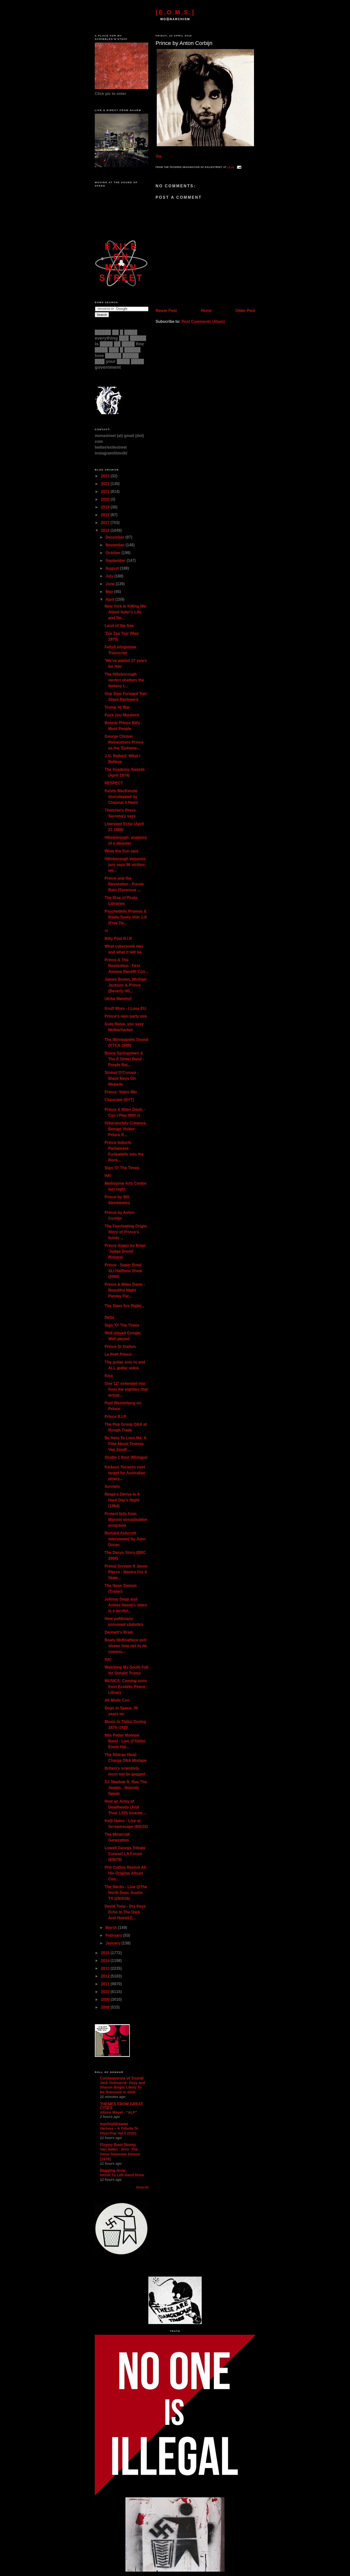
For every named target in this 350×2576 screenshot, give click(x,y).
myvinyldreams (114, 2124)
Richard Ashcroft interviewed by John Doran (125, 1539)
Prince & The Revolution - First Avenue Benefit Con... (126, 966)
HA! (108, 1175)
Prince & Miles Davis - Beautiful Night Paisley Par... (125, 1290)
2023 (106, 476)
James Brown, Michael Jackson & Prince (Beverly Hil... (125, 985)
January (113, 1943)
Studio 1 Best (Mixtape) (126, 1457)
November (115, 545)
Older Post (245, 310)
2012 (106, 1976)
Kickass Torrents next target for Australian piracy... (125, 1473)
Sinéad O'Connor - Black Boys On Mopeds (122, 1078)
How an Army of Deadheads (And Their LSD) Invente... (125, 1807)
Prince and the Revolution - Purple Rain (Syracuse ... (124, 884)
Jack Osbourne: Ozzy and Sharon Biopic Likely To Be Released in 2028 (122, 2087)
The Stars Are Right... (124, 1306)
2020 (106, 499)
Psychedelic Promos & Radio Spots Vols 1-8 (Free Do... (126, 917)
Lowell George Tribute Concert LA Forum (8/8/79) (125, 1854)
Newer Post (166, 310)
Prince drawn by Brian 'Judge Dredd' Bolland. (125, 1251)
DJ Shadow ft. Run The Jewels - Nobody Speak (126, 1788)
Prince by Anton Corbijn (184, 43)
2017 (106, 523)
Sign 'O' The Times (122, 1168)
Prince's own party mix (126, 1016)
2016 (106, 530)
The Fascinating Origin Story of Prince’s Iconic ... (126, 1232)
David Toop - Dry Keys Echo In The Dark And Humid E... (125, 1912)
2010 (106, 1992)
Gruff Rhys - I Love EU (125, 1008)
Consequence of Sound (121, 2078)
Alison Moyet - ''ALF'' (118, 2112)
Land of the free (119, 626)
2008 (106, 2007)
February (114, 1935)
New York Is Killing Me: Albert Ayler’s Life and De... (126, 612)
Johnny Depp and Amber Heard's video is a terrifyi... (126, 1605)
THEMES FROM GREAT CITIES (121, 2106)
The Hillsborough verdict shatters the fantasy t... (124, 680)
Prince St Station (120, 1346)
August (112, 568)
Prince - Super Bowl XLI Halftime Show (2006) (123, 1271)
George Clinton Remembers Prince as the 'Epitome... (124, 742)
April (110, 599)
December (115, 537)
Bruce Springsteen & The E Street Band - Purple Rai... (124, 1059)
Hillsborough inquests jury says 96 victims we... (125, 865)
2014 (106, 1961)
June (110, 584)
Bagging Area (112, 2170)
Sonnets (112, 1486)
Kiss (109, 1376)
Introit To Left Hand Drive (122, 2175)
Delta (109, 1317)
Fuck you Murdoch (122, 715)
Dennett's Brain (119, 1632)
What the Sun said (121, 851)
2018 (106, 515)
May (109, 592)
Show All (142, 2187)
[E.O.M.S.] (175, 12)
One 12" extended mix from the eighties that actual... (126, 1389)
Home (206, 310)
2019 (106, 507)
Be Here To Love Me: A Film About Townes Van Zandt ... (125, 1444)
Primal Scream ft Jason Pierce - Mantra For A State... (126, 1572)
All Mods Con (117, 1700)
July (109, 576)
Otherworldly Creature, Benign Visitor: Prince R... (126, 1129)
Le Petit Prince (118, 1354)
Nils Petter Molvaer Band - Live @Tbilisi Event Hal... (125, 1741)
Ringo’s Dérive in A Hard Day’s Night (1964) (122, 1500)
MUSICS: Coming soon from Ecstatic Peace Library (126, 1687)
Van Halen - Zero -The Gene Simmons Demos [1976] (120, 2154)
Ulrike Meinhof (118, 999)
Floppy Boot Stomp (118, 2145)
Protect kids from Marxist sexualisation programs (126, 1519)
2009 (106, 1999)
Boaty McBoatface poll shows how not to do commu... (126, 1646)
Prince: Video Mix (121, 1092)
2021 (106, 491)
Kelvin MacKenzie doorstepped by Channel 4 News (121, 796)
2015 (106, 1953)
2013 (106, 1968)
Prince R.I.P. (116, 1416)
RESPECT (114, 783)
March (111, 1928)
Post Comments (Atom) (203, 321)
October (113, 553)
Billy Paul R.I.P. (118, 938)
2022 (106, 484)
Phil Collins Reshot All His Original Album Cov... (125, 1873)
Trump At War (117, 707)
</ (106, 931)
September (116, 560)
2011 (106, 1984)
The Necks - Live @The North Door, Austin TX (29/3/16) (126, 1892)
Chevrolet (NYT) (119, 1100)
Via (158, 156)
